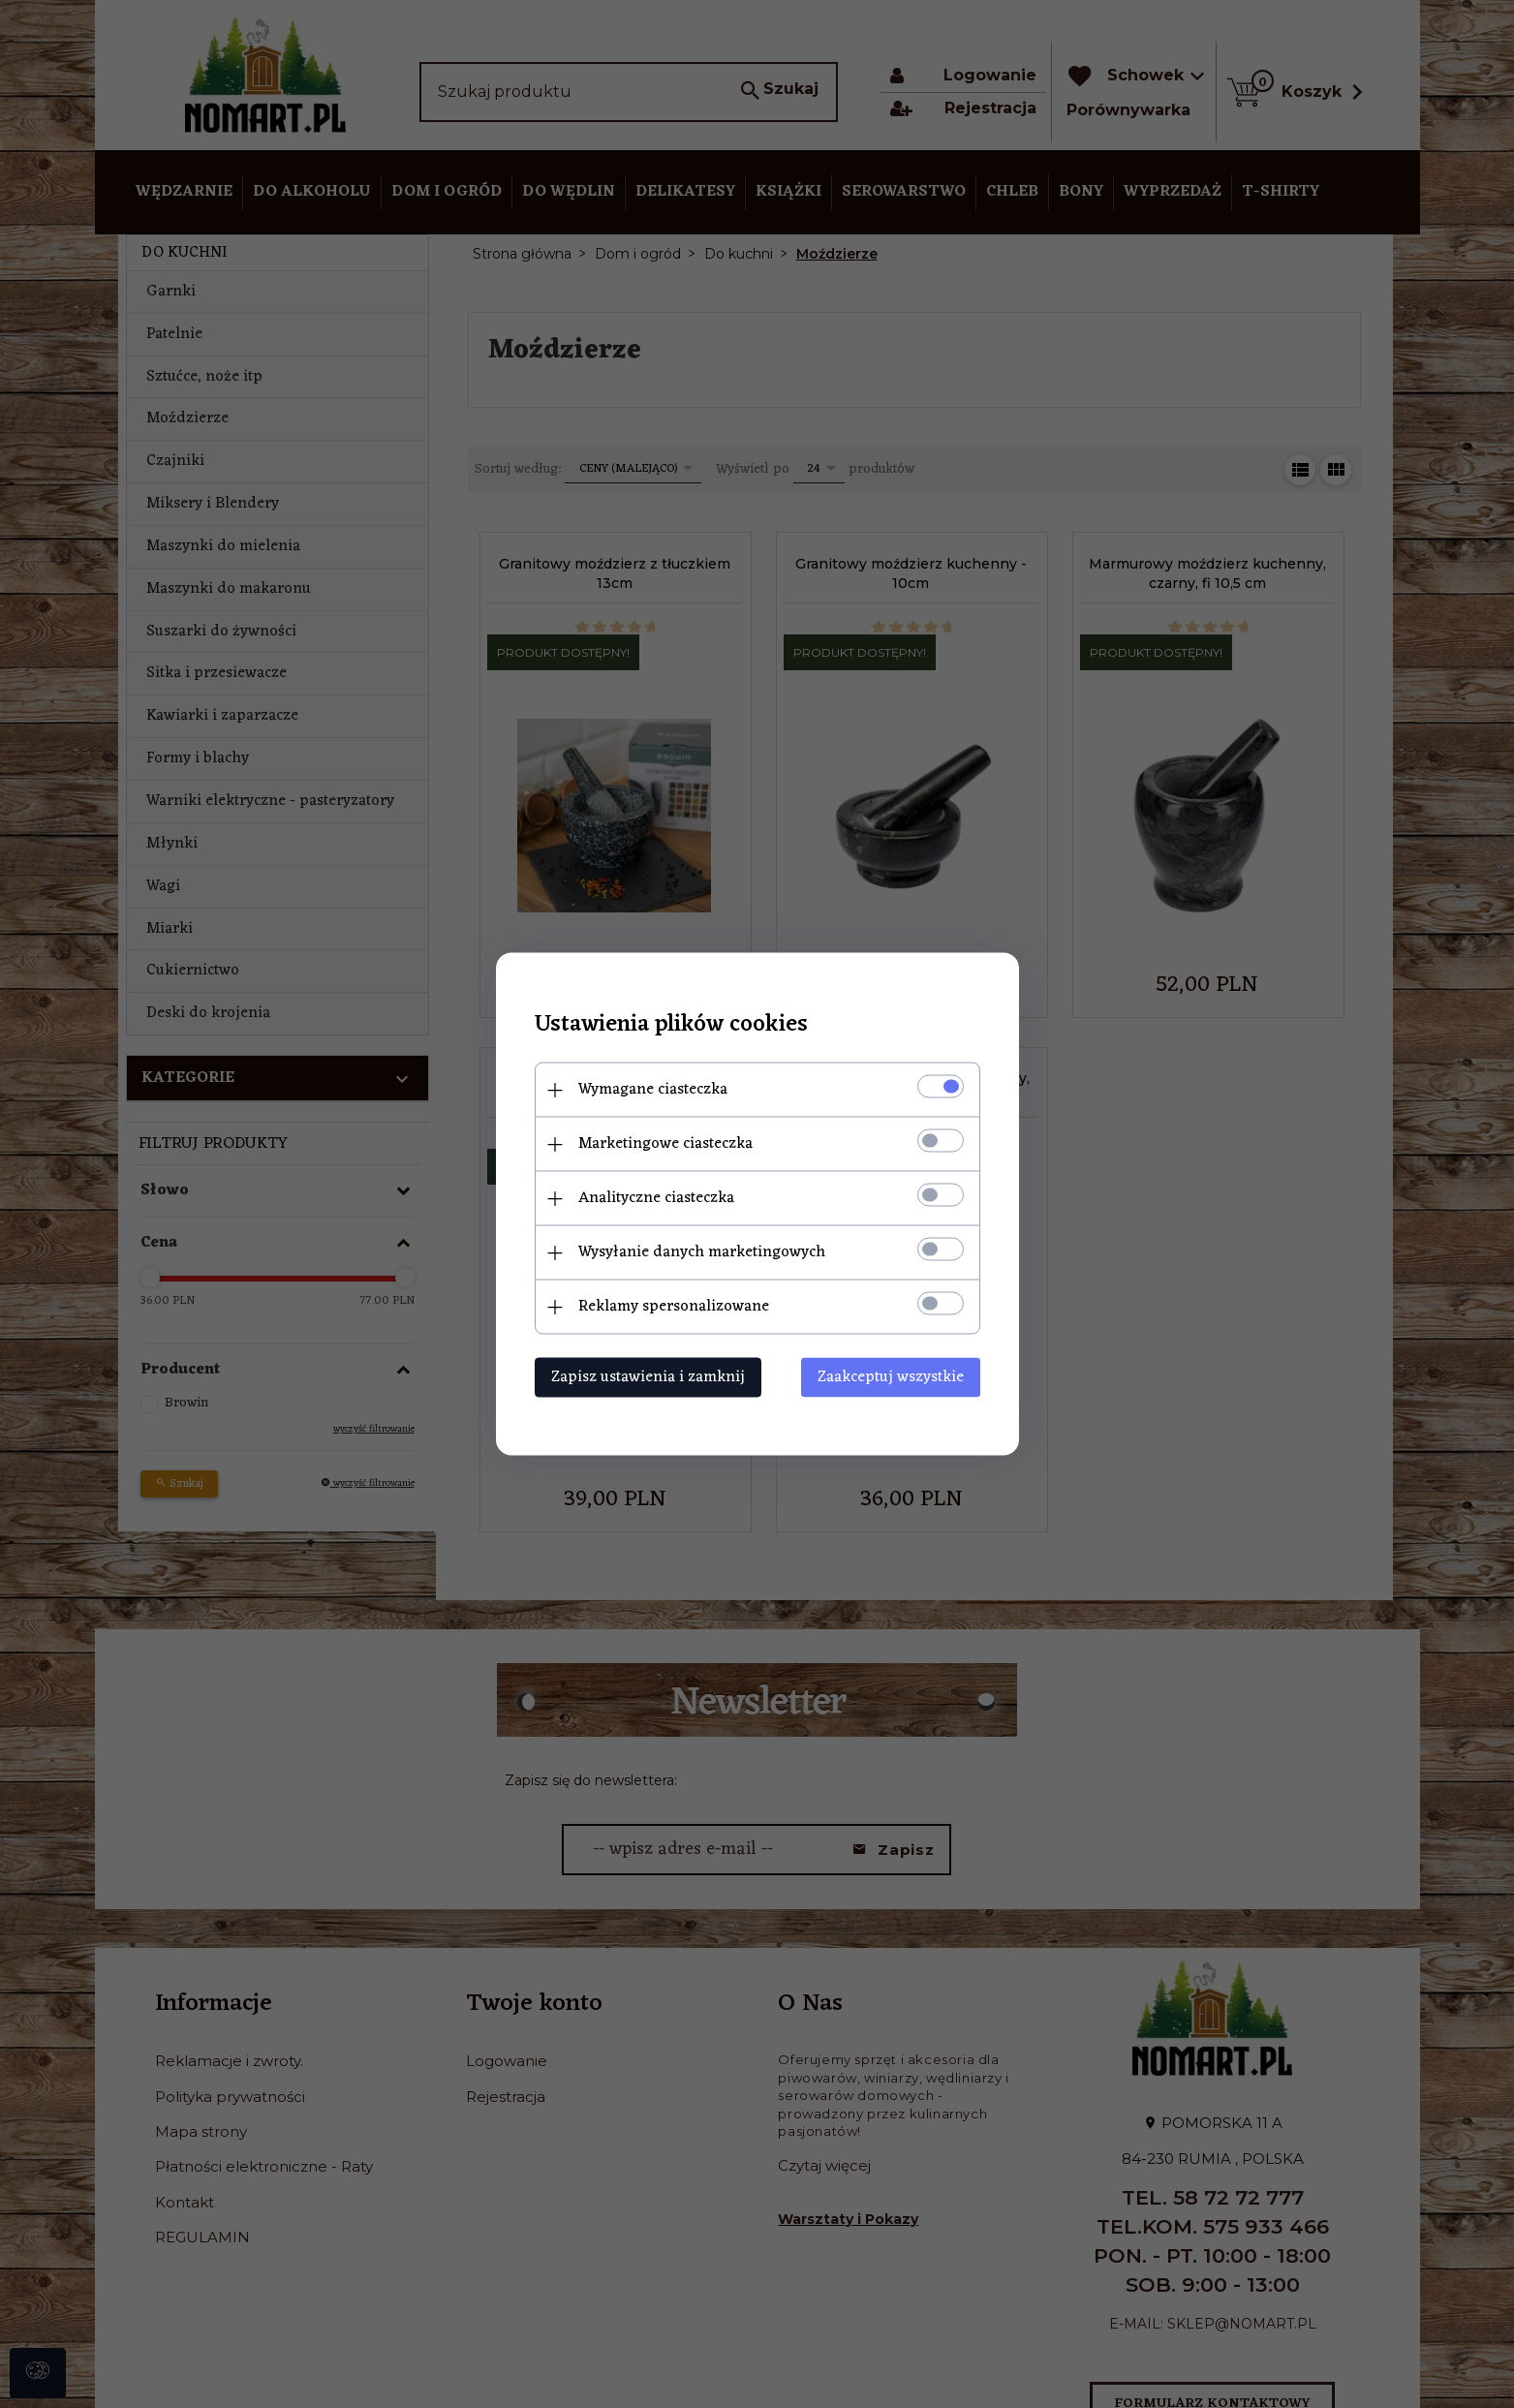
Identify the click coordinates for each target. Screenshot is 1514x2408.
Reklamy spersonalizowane (673, 1306)
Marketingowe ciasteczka (665, 1144)
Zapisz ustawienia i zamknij (648, 1377)
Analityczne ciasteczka (656, 1198)
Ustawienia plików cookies (671, 1025)
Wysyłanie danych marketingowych (701, 1252)
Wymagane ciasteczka (652, 1089)
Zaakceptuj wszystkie (891, 1377)
